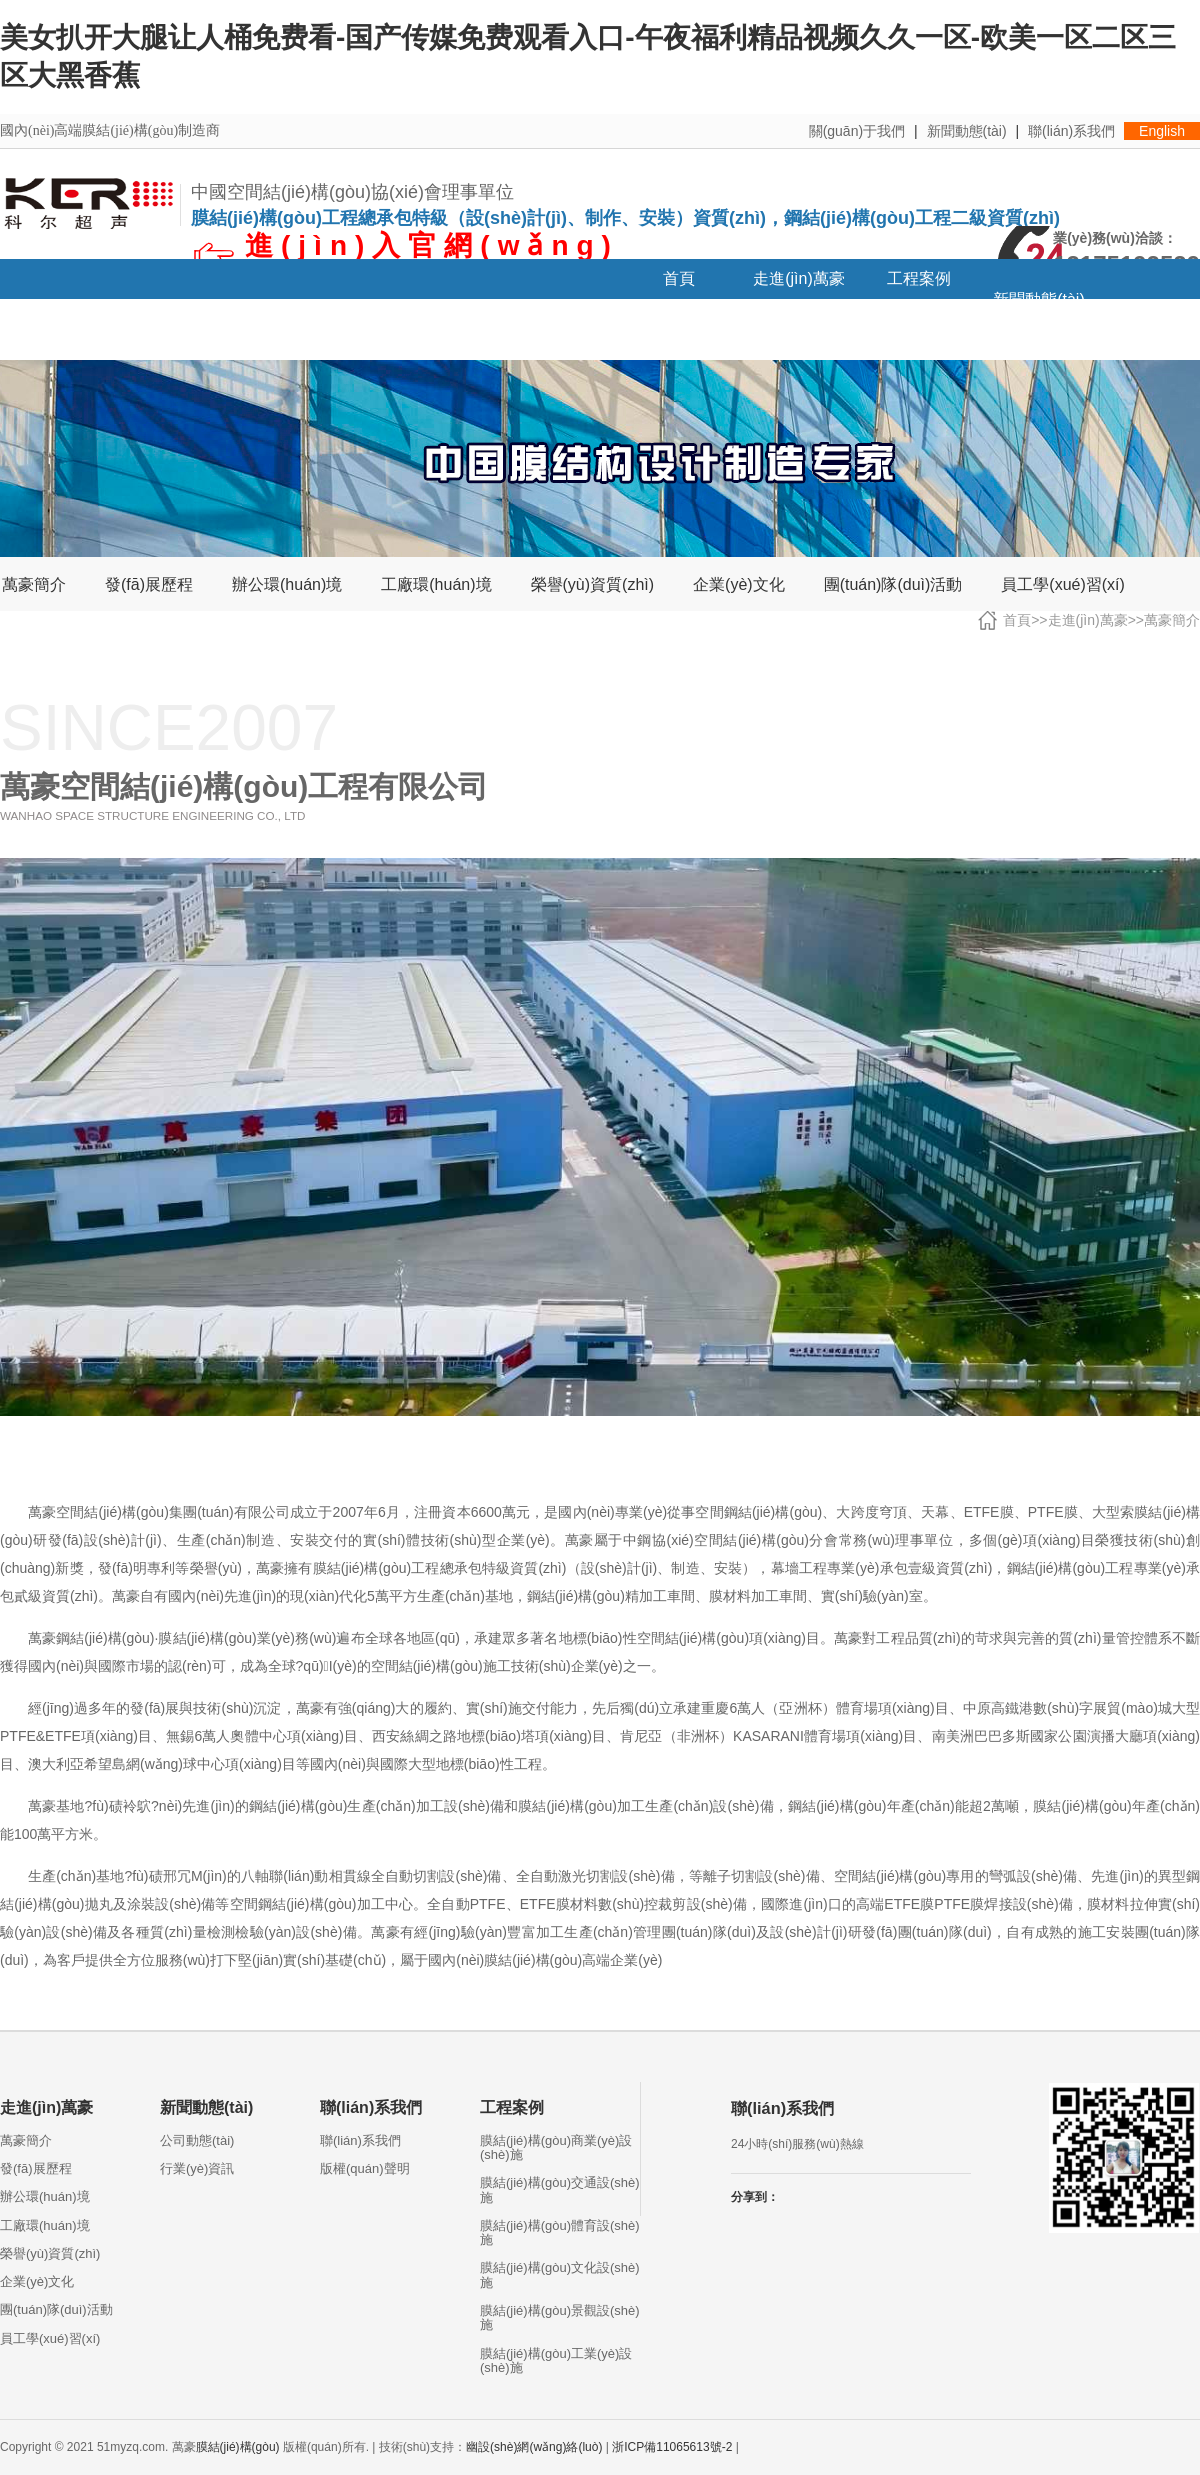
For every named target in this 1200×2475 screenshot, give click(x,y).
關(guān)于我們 (857, 131)
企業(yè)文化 (739, 585)
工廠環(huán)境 (436, 585)
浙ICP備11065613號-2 (672, 2447)
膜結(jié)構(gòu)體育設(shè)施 (560, 2232)
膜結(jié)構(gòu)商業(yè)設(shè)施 (556, 2147)
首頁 (679, 278)
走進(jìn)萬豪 (799, 278)
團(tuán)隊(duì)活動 (893, 585)
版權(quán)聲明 (365, 2168)
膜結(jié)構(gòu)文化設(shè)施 (560, 2274)
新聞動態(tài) (967, 131)
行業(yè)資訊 (197, 2168)
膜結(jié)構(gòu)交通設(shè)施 (560, 2189)
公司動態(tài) (197, 2140)
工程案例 (919, 278)
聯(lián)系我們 (1071, 131)
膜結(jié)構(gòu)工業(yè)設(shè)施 (556, 2360)
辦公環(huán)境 (287, 585)
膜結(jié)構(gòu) (238, 2447)
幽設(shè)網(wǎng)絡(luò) (534, 2447)
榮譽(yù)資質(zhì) (593, 585)
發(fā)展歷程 (149, 585)
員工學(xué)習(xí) (1063, 585)
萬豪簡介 (34, 585)
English (1162, 131)
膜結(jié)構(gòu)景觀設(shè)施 (560, 2317)
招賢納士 (60, 339)
